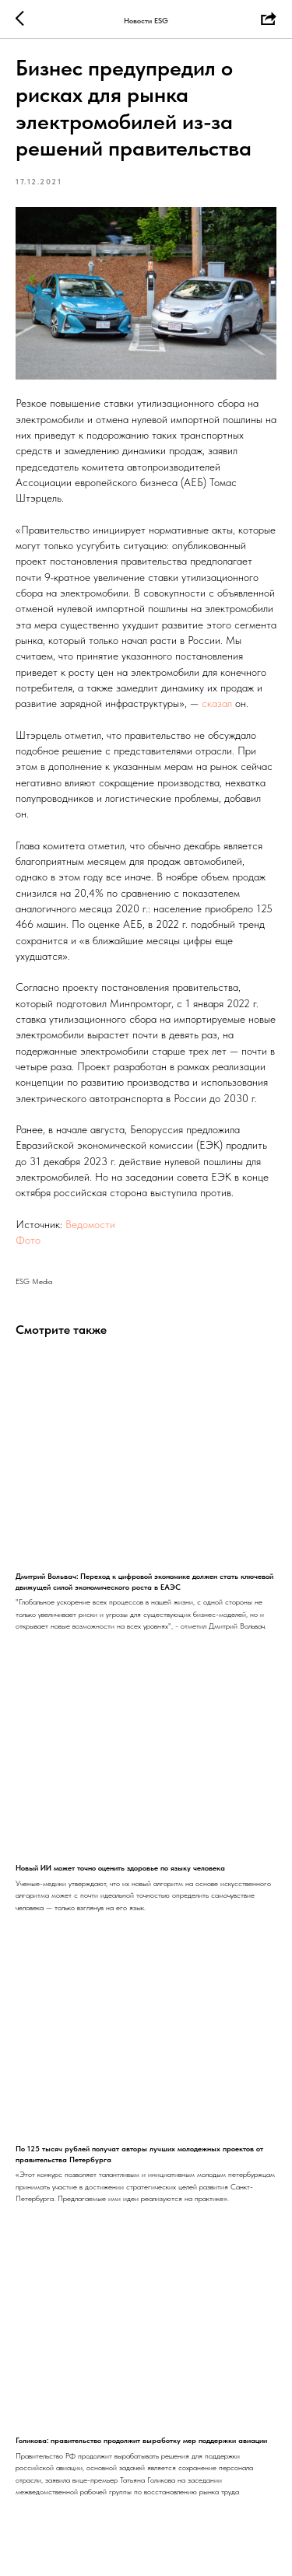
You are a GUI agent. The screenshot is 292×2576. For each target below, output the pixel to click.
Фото (28, 1240)
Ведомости (90, 1224)
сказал (215, 703)
